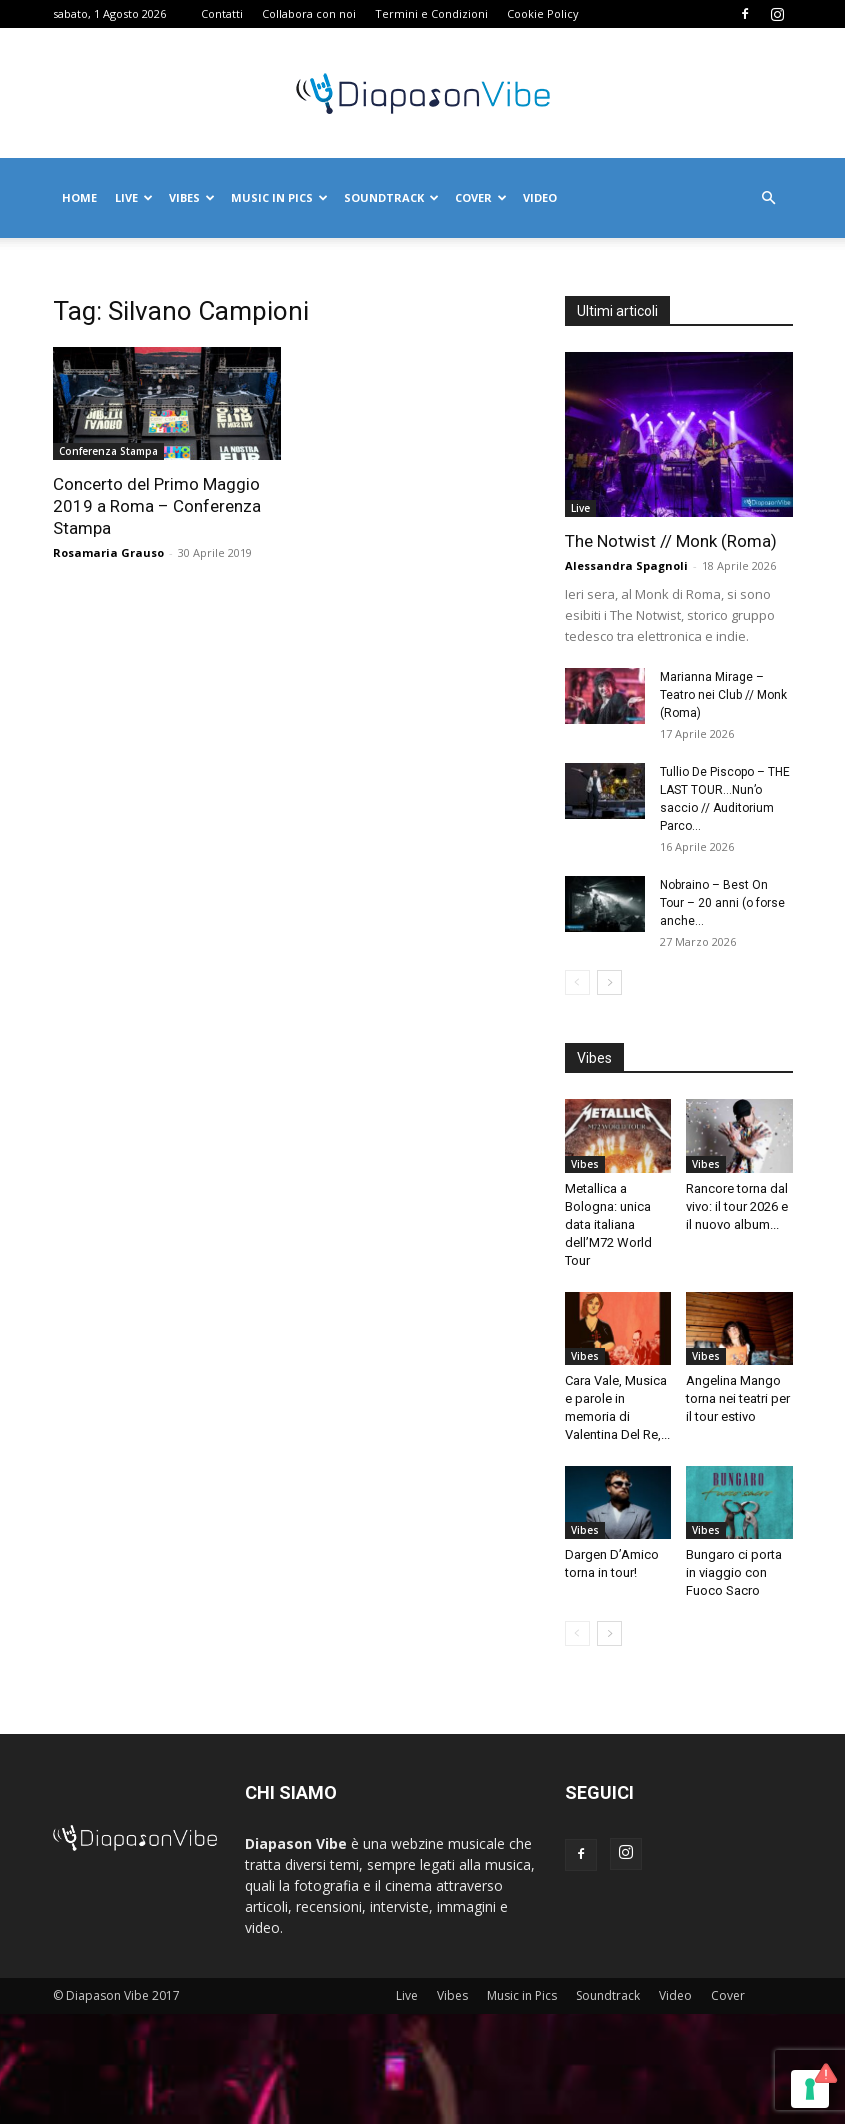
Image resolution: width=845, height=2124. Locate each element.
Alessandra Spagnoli (626, 565)
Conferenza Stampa (108, 451)
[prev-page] (577, 982)
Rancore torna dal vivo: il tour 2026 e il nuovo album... (737, 1206)
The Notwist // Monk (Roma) (671, 541)
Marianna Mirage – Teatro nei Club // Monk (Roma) (723, 695)
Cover (481, 197)
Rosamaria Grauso (108, 552)
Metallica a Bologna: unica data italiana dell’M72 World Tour (608, 1224)
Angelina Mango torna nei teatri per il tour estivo (738, 1398)
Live (134, 197)
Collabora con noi (309, 13)
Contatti (222, 13)
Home (79, 197)
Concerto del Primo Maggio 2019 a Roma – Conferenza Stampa (157, 506)
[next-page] (609, 982)
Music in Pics (279, 197)
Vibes (192, 197)
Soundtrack (391, 197)
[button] (769, 198)
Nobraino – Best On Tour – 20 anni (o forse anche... (722, 903)
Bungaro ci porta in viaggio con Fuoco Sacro (734, 1572)
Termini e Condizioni (431, 13)
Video (540, 197)
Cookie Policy (543, 13)
